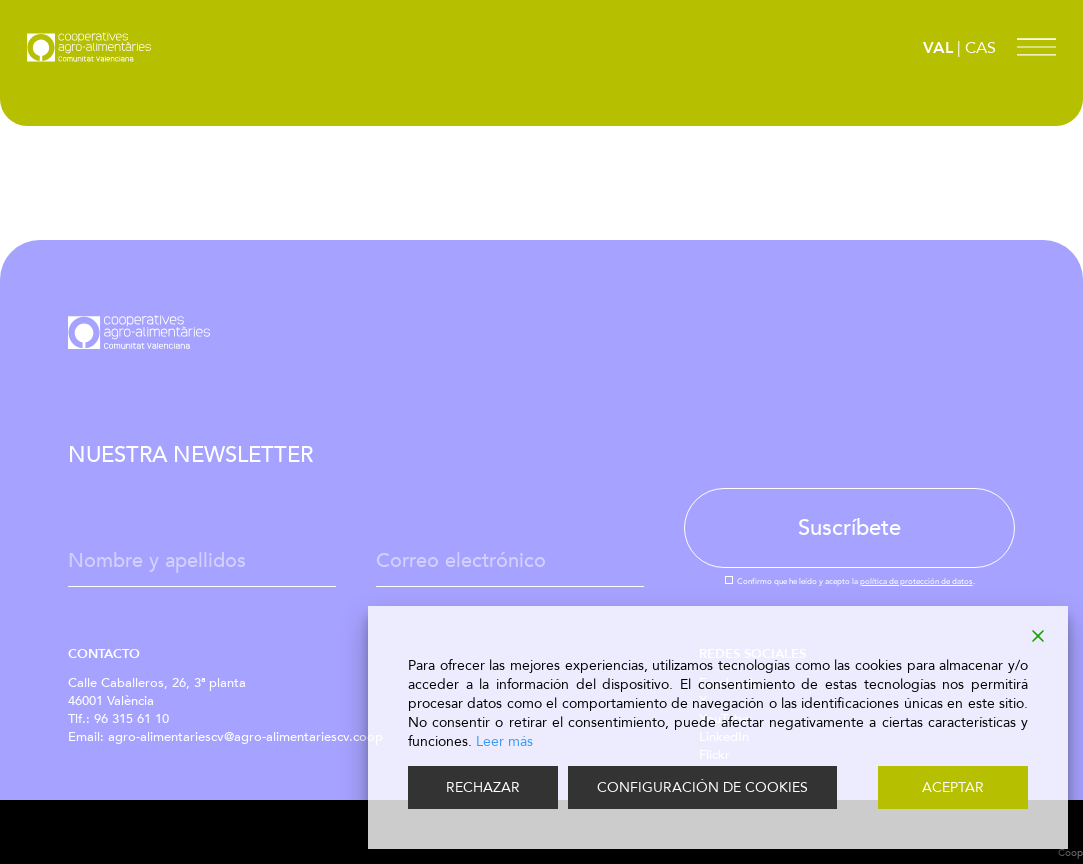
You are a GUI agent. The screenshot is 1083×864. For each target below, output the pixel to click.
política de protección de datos (916, 581)
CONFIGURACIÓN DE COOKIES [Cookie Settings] (702, 787)
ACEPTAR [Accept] (953, 787)
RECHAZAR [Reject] (483, 787)
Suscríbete (849, 528)
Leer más (504, 741)
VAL (938, 48)
